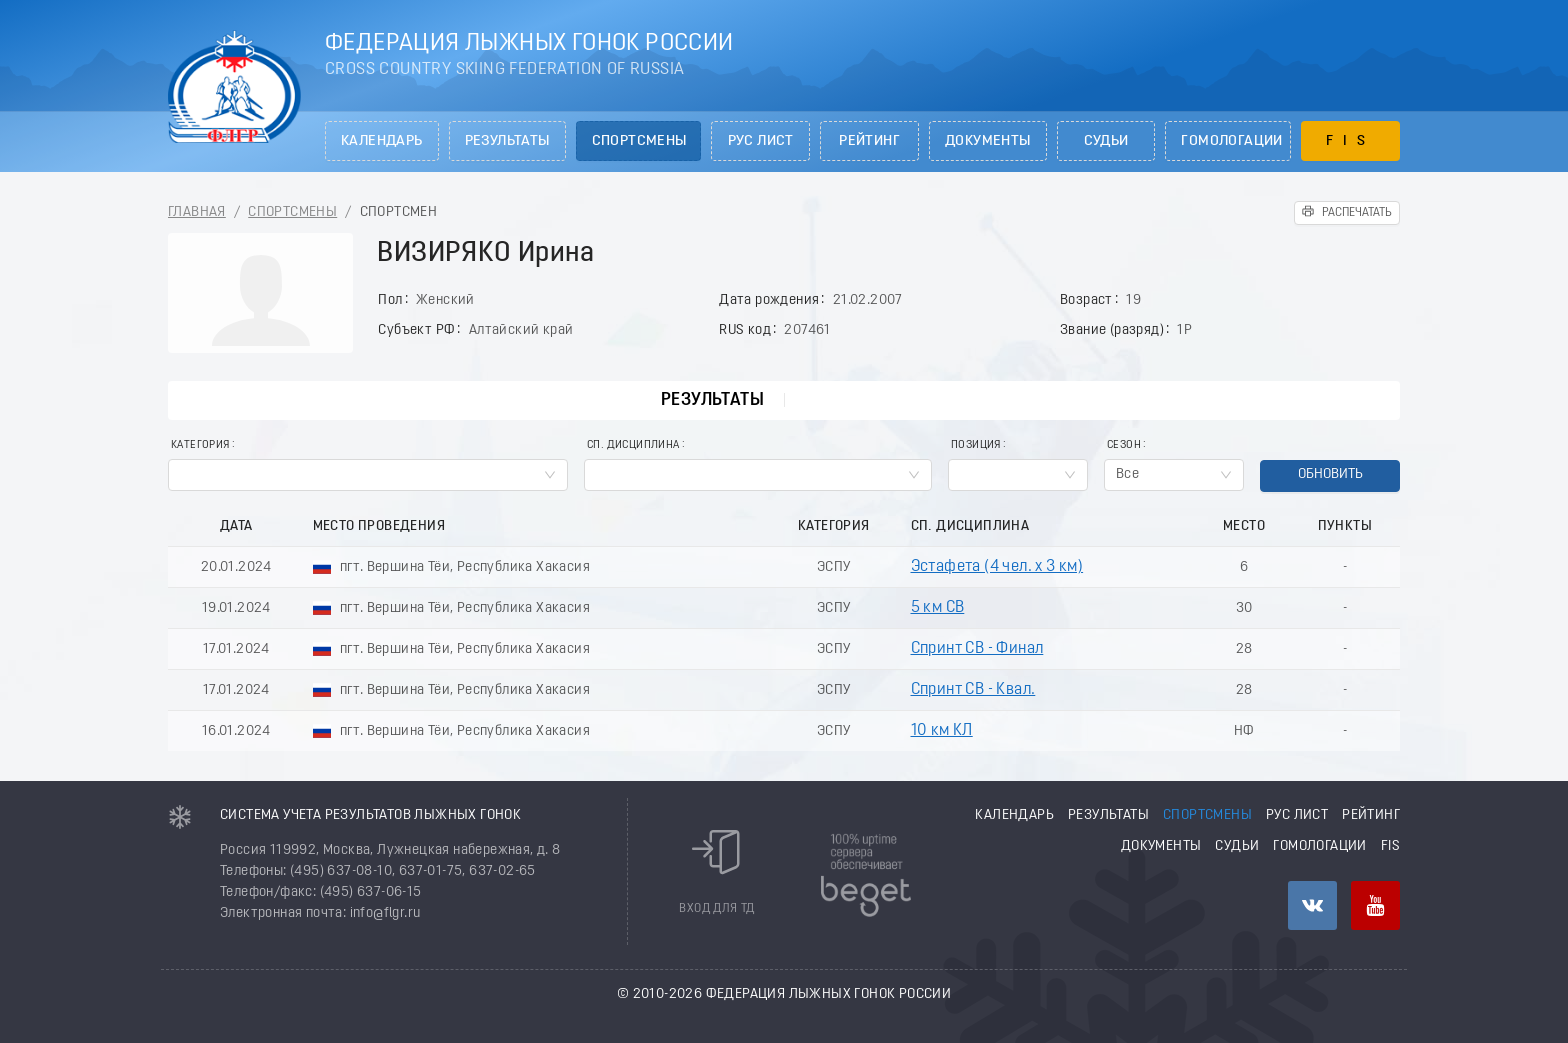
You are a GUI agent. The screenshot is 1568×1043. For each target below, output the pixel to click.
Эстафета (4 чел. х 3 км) (997, 567)
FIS (1350, 141)
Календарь (382, 141)
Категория (200, 445)
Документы (988, 141)
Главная (197, 212)
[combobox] (368, 475)
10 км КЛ (942, 731)
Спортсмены (639, 141)
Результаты (507, 141)
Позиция (976, 445)
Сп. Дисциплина (633, 445)
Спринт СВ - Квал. (973, 690)
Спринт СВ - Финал (977, 649)
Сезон (1124, 445)
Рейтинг (869, 141)
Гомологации (1231, 141)
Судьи (1106, 141)
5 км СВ (938, 608)
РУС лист (761, 141)
